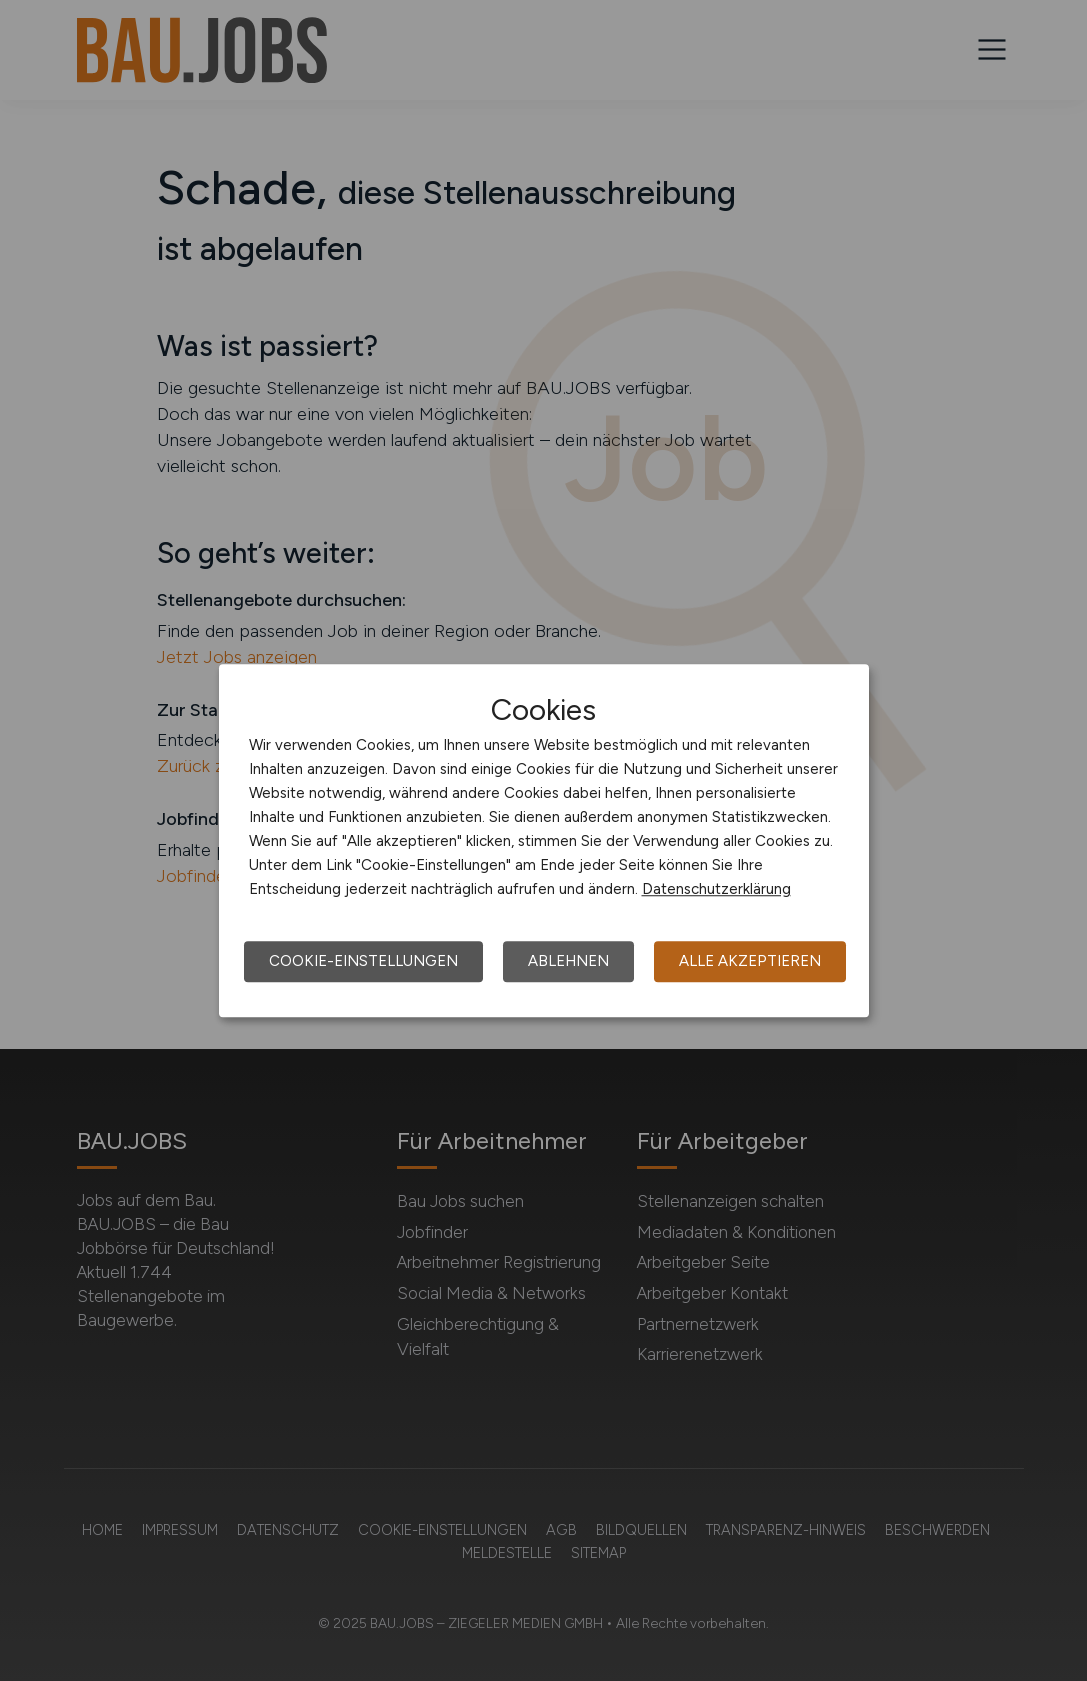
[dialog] (544, 841)
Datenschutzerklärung (716, 889)
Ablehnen (568, 961)
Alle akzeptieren (750, 961)
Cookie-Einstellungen (363, 961)
